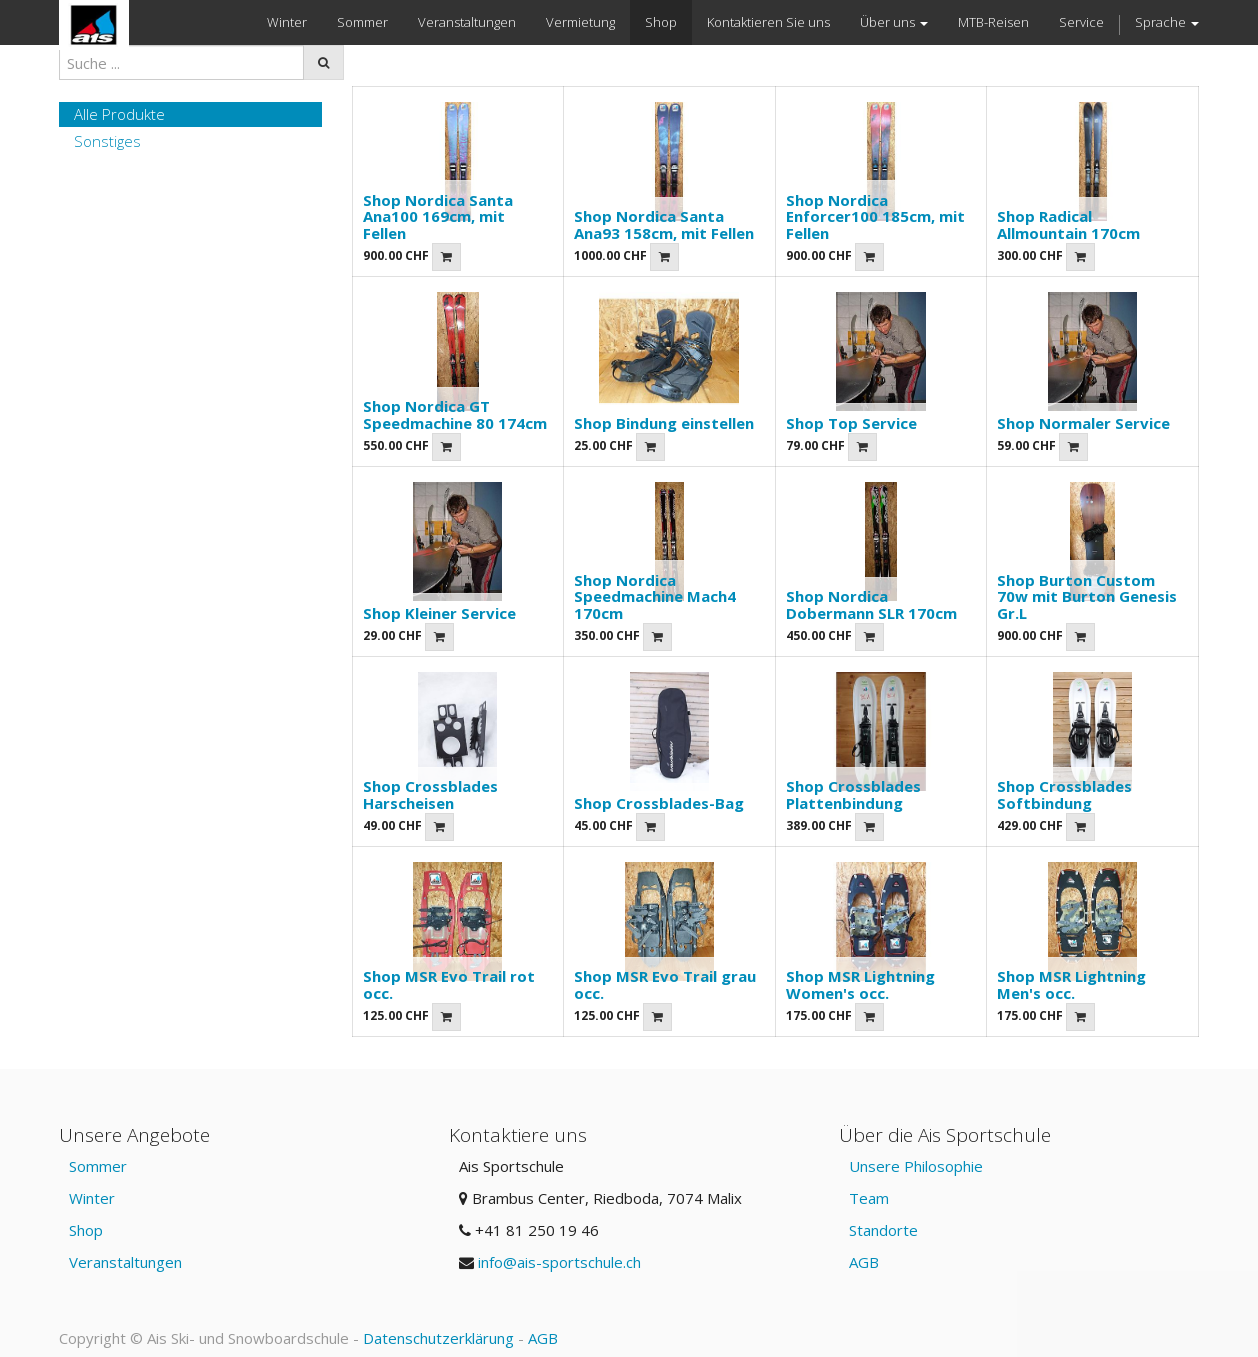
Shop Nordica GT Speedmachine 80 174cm (455, 414)
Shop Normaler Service (1083, 423)
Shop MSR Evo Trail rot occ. (449, 984)
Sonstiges (107, 141)
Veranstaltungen (125, 1262)
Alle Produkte (119, 114)
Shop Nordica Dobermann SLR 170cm (871, 604)
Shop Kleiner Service (439, 613)
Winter (92, 1198)
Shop (86, 1230)
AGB (864, 1262)
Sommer (98, 1166)
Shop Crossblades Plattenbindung (853, 794)
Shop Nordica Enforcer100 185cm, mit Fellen (875, 216)
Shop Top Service (851, 423)
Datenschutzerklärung (438, 1338)
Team (869, 1198)
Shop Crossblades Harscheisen (430, 794)
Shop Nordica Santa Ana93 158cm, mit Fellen (664, 224)
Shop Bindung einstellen (664, 423)
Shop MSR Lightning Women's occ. (860, 984)
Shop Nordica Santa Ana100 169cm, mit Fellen (438, 216)
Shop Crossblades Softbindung (1064, 794)
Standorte (883, 1230)
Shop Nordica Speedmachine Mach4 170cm (655, 596)
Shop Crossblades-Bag (659, 803)
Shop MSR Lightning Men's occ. (1071, 984)
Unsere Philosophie (916, 1166)
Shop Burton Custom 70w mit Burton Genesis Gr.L (1087, 596)
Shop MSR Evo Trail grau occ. (665, 984)
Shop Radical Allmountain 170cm (1068, 224)
